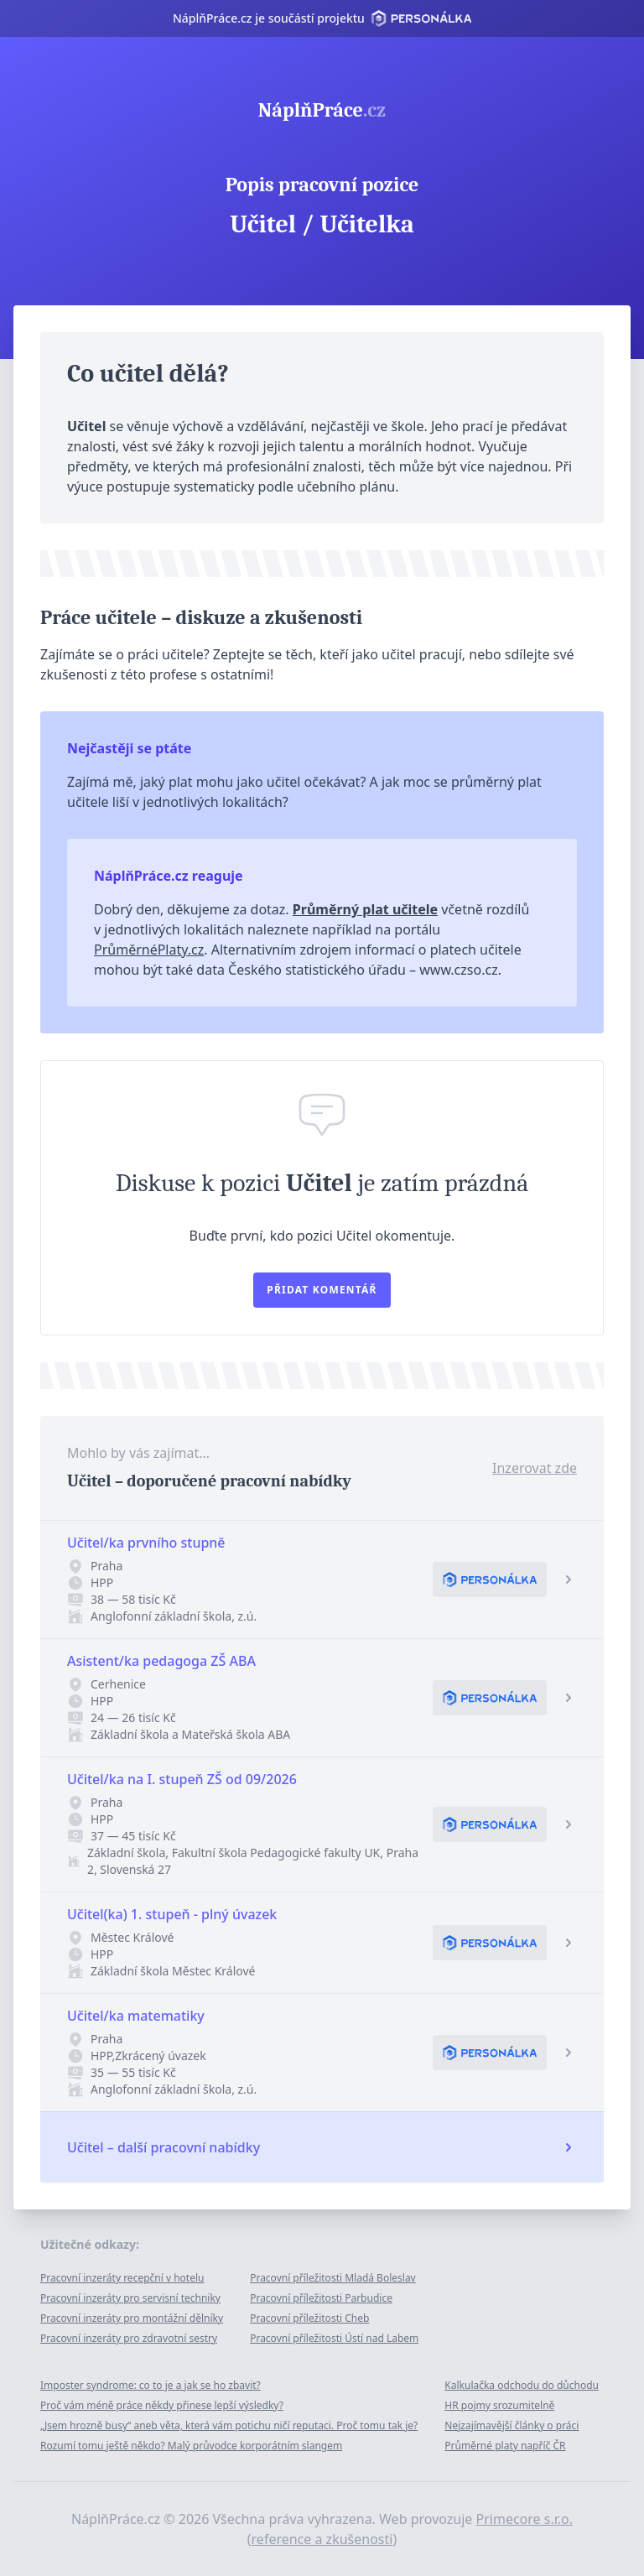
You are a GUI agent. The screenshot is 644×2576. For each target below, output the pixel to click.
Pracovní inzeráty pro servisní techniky (130, 2298)
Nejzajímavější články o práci (511, 2425)
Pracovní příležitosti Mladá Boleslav (333, 2278)
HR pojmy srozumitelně (499, 2405)
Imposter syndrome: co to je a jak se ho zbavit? (150, 2385)
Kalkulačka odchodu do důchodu (521, 2385)
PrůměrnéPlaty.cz (149, 949)
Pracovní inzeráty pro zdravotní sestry (128, 2338)
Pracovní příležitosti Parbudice (321, 2298)
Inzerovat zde (534, 1468)
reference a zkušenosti (322, 2539)
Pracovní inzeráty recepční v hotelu (122, 2278)
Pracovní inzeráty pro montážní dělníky (131, 2318)
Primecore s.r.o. (525, 2519)
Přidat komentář (322, 1290)
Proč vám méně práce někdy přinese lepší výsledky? (161, 2405)
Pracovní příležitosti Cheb (309, 2318)
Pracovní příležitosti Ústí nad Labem (334, 2338)
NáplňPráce (322, 110)
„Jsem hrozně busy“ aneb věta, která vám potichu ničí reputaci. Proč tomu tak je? (229, 2425)
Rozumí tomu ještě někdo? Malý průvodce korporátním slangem (191, 2445)
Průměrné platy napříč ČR (504, 2445)
